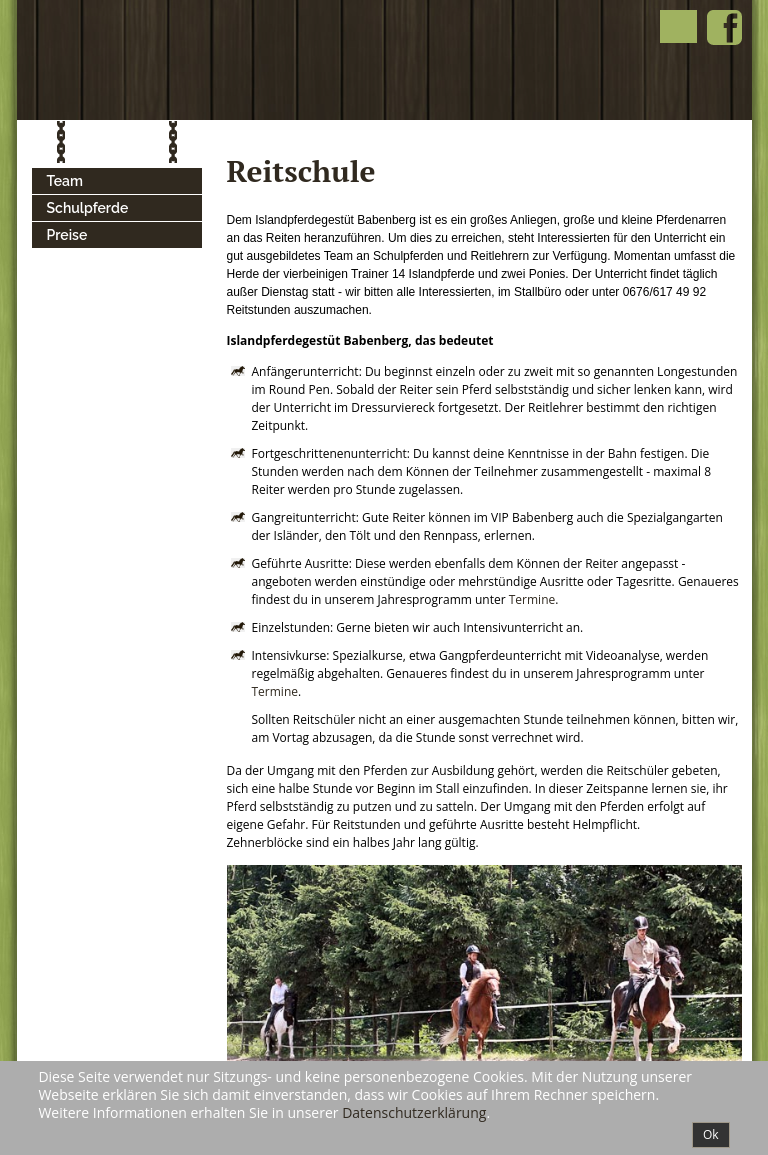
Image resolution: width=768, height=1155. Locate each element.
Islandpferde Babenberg (204, 60)
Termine (532, 599)
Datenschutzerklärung (414, 1112)
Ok (711, 1134)
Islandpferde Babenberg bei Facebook (724, 27)
